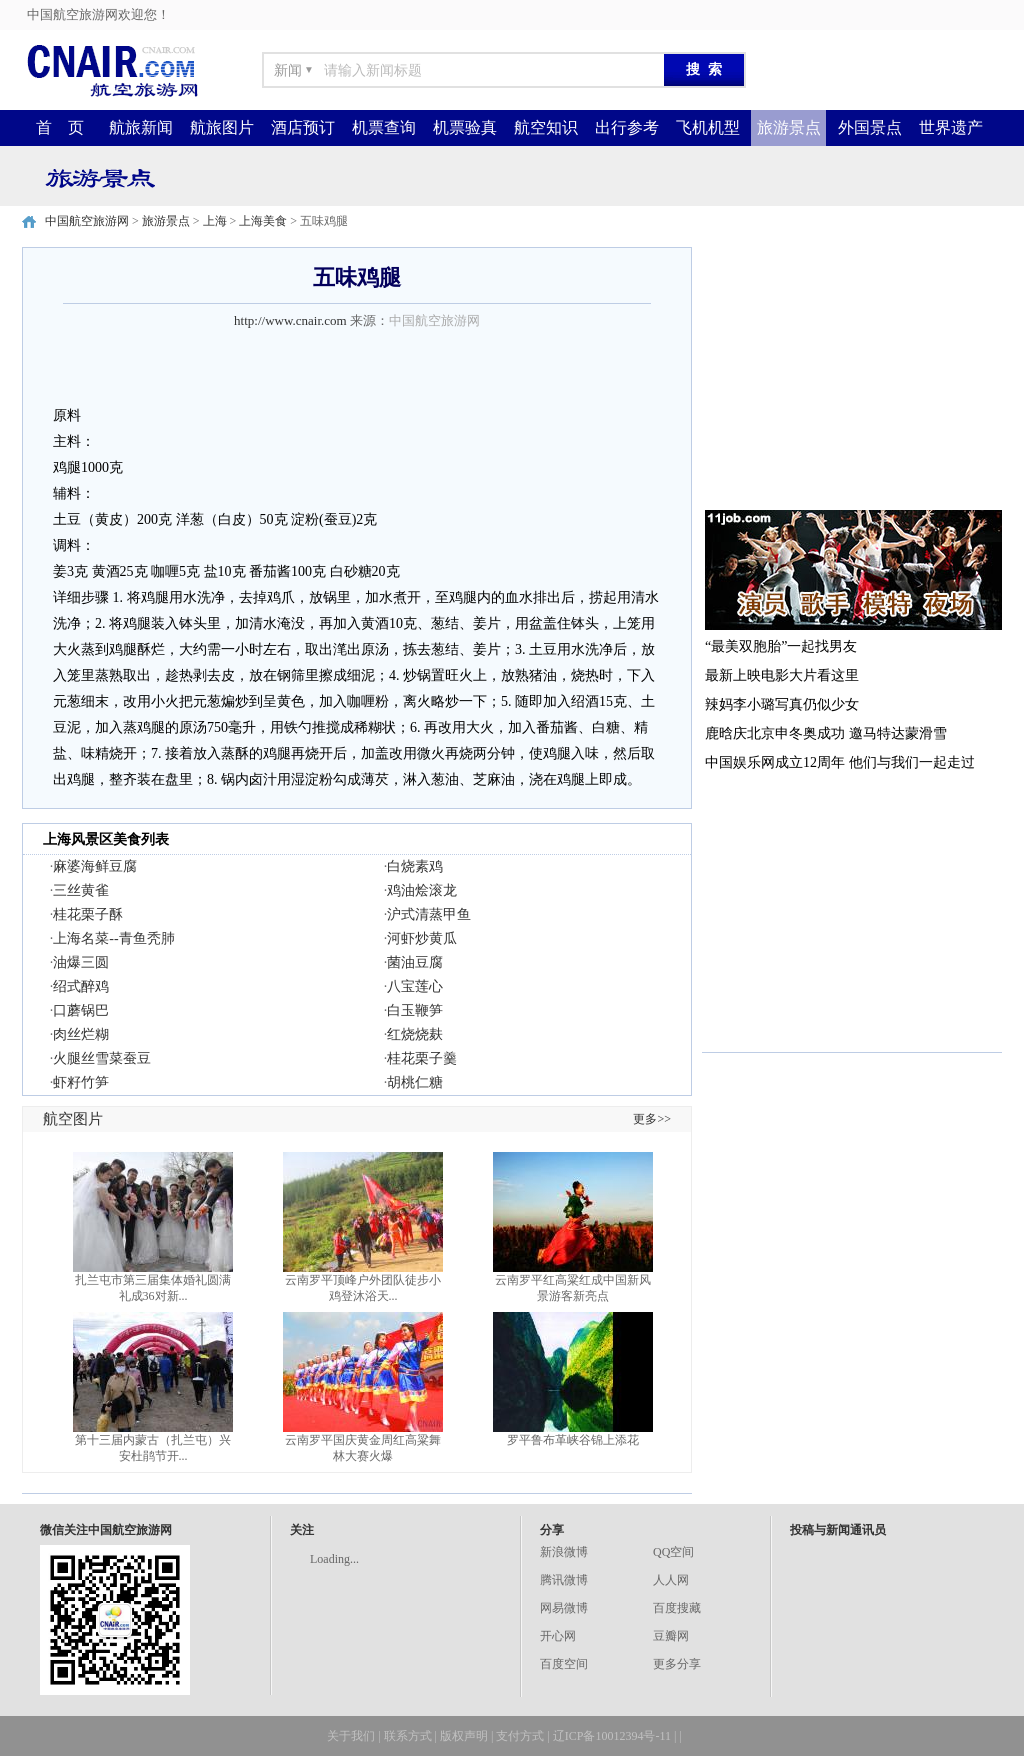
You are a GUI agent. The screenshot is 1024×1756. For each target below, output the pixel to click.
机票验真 (465, 127)
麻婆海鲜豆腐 (95, 866)
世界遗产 (951, 127)
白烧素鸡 (415, 866)
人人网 (671, 1580)
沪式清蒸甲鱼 (429, 914)
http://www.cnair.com (290, 320)
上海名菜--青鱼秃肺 (113, 938)
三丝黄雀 (81, 890)
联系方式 (408, 1736)
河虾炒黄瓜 (422, 938)
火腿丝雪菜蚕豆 (102, 1058)
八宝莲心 (415, 986)
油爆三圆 (81, 962)
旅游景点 (789, 127)
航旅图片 (222, 127)
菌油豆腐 (415, 962)
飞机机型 (708, 127)
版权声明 (464, 1736)
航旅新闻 (141, 127)
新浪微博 (564, 1552)
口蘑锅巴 (81, 1010)
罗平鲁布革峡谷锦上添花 (573, 1440)
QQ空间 (673, 1552)
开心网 (558, 1636)
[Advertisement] (852, 372)
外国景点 (870, 127)
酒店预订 (303, 127)
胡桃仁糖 (415, 1082)
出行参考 (627, 127)
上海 (215, 221)
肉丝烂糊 (81, 1034)
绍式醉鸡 (81, 986)
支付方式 (520, 1736)
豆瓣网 (671, 1636)
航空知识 (546, 127)
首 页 (60, 127)
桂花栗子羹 (422, 1058)
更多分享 (677, 1664)
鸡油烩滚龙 (422, 890)
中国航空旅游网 (87, 221)
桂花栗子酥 (88, 914)
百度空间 (564, 1664)
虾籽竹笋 (81, 1082)
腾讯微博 (564, 1580)
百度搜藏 (677, 1608)
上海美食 (263, 221)
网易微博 (564, 1608)
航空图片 (73, 1119)
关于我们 (351, 1736)
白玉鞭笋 (415, 1010)
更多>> (652, 1119)
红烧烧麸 (415, 1034)
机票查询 (384, 127)
